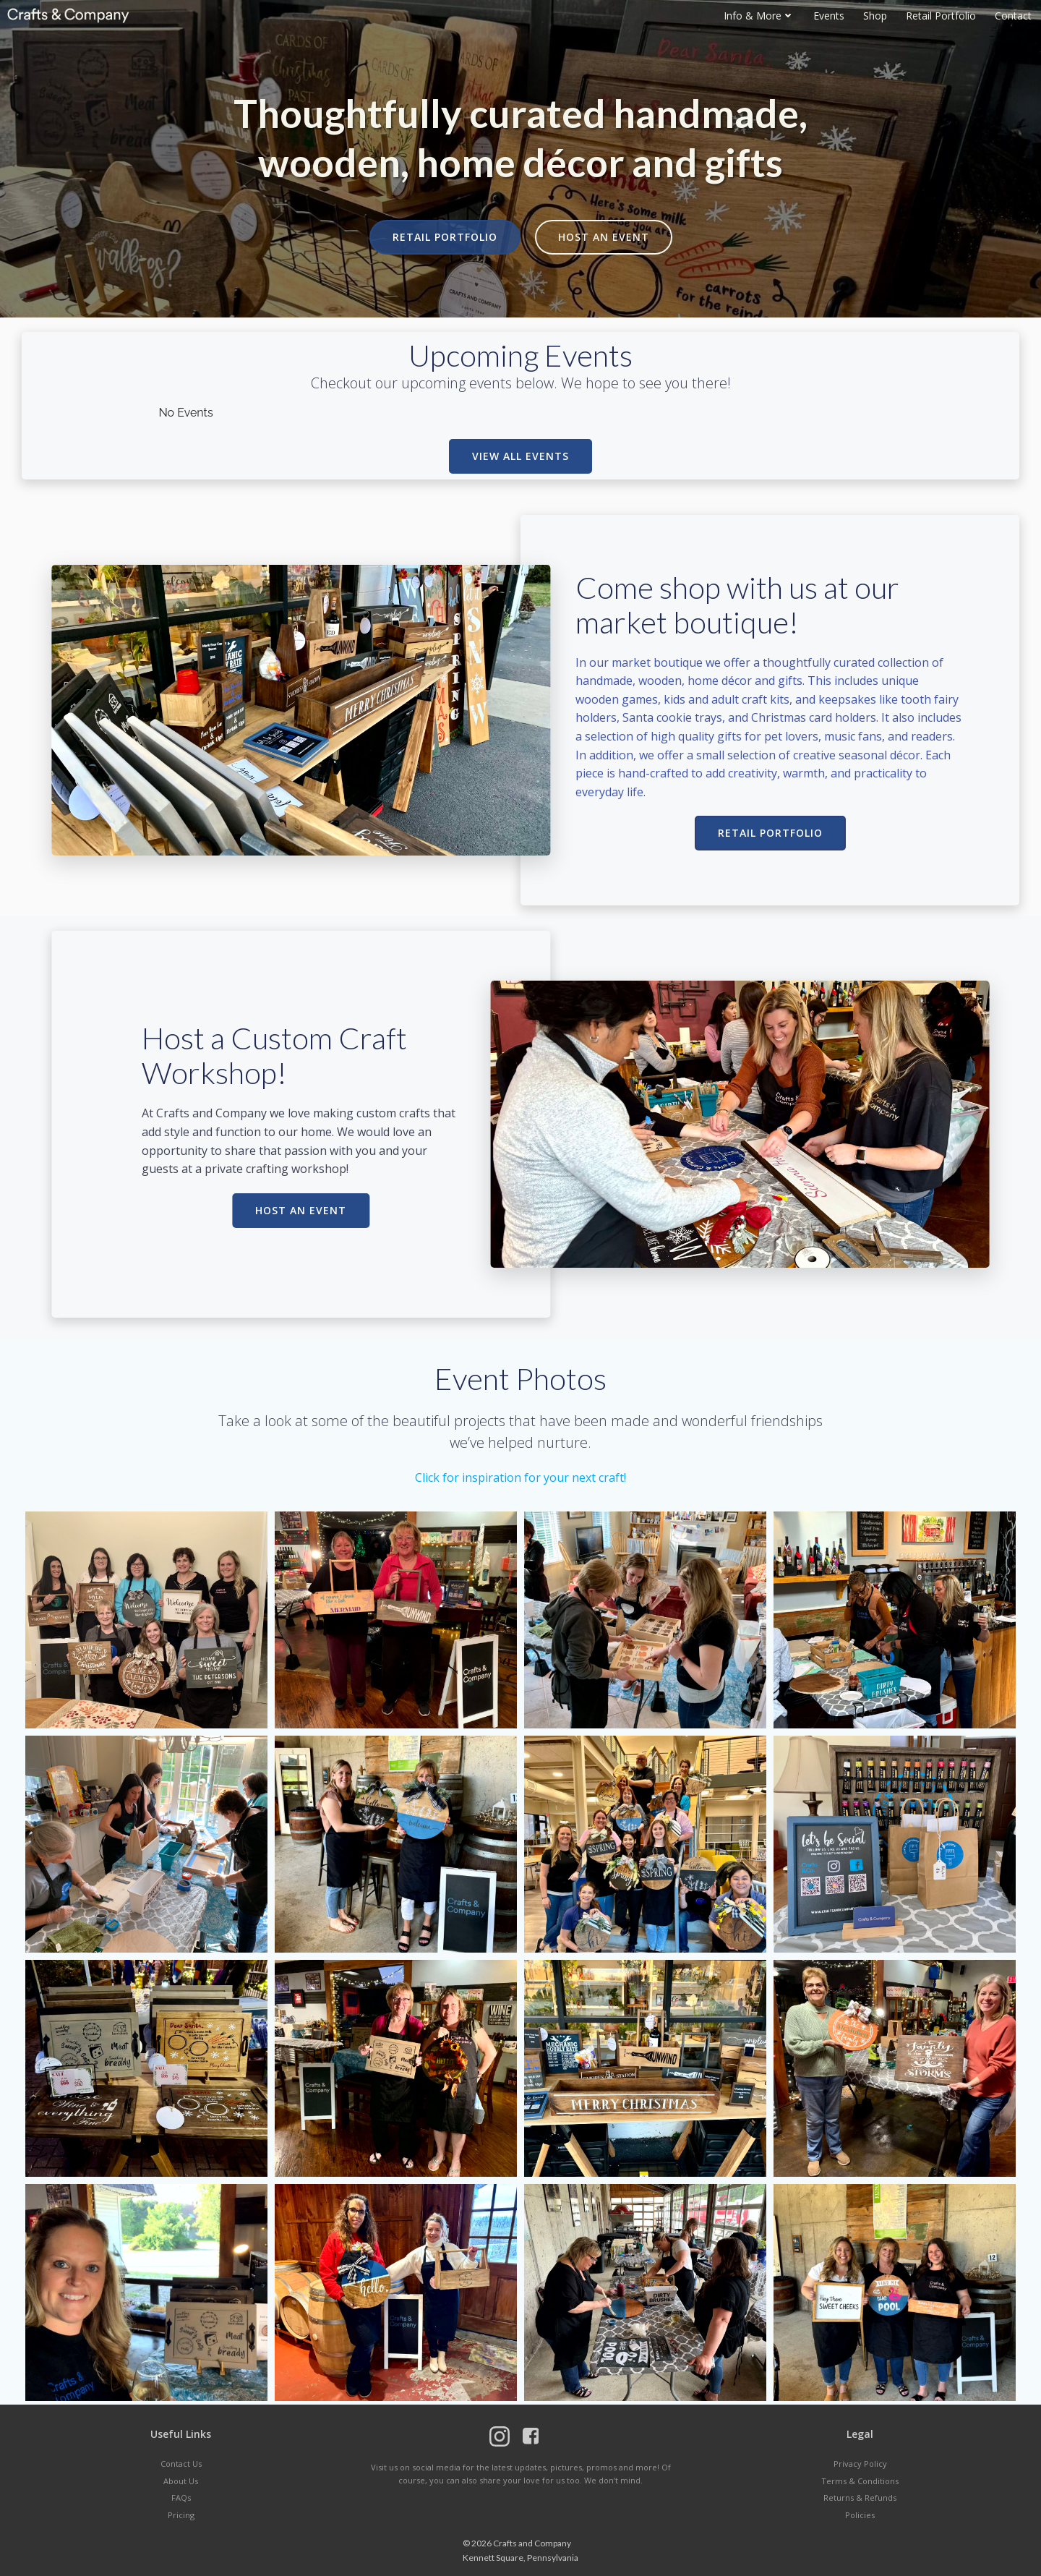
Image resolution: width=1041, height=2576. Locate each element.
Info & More (759, 15)
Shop (875, 15)
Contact (1013, 15)
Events (828, 15)
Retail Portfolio (941, 15)
